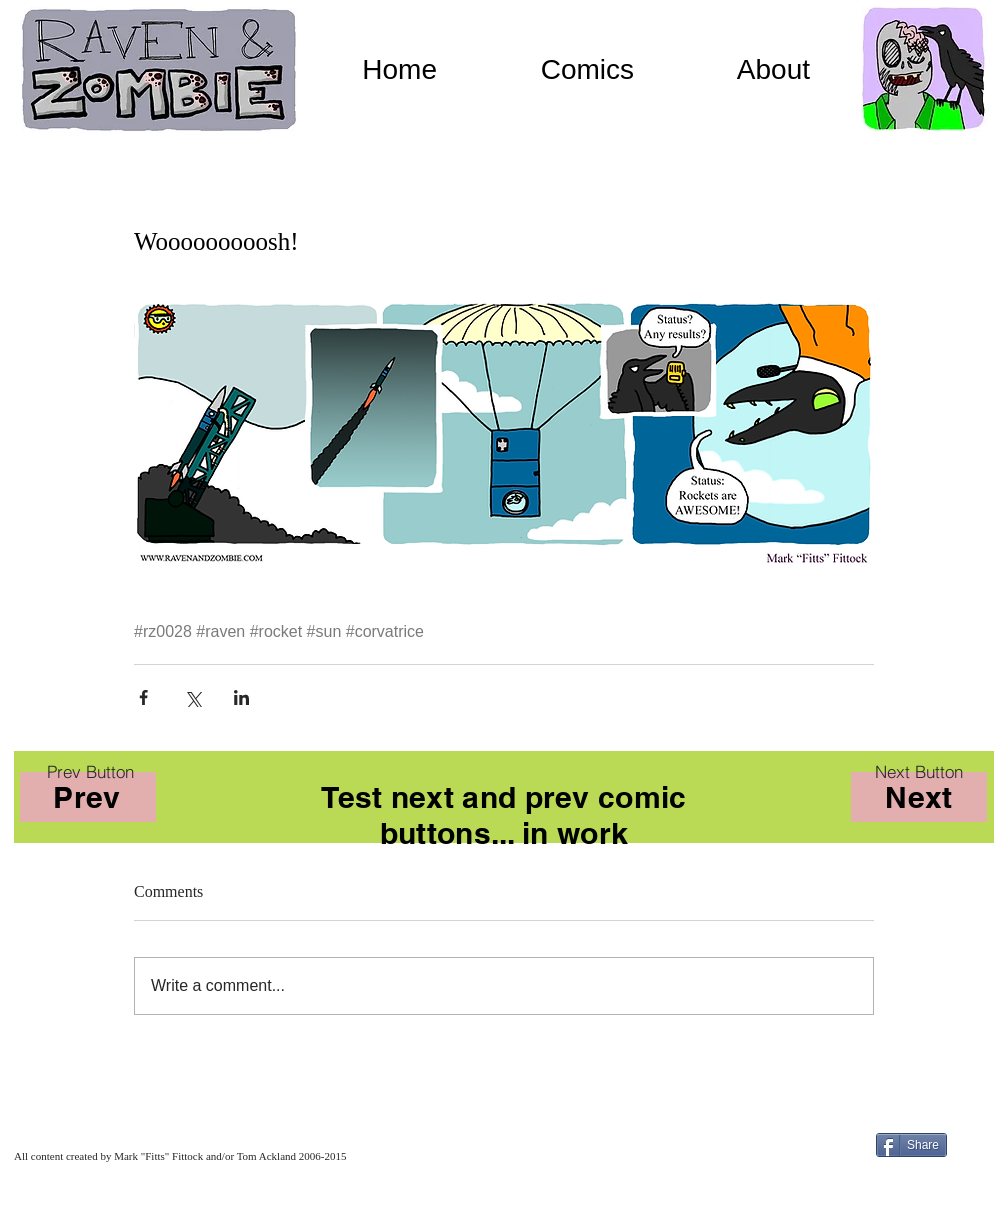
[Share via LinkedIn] (241, 697)
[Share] (911, 1145)
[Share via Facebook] (143, 697)
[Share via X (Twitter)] (192, 697)
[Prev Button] (90, 771)
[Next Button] (919, 771)
